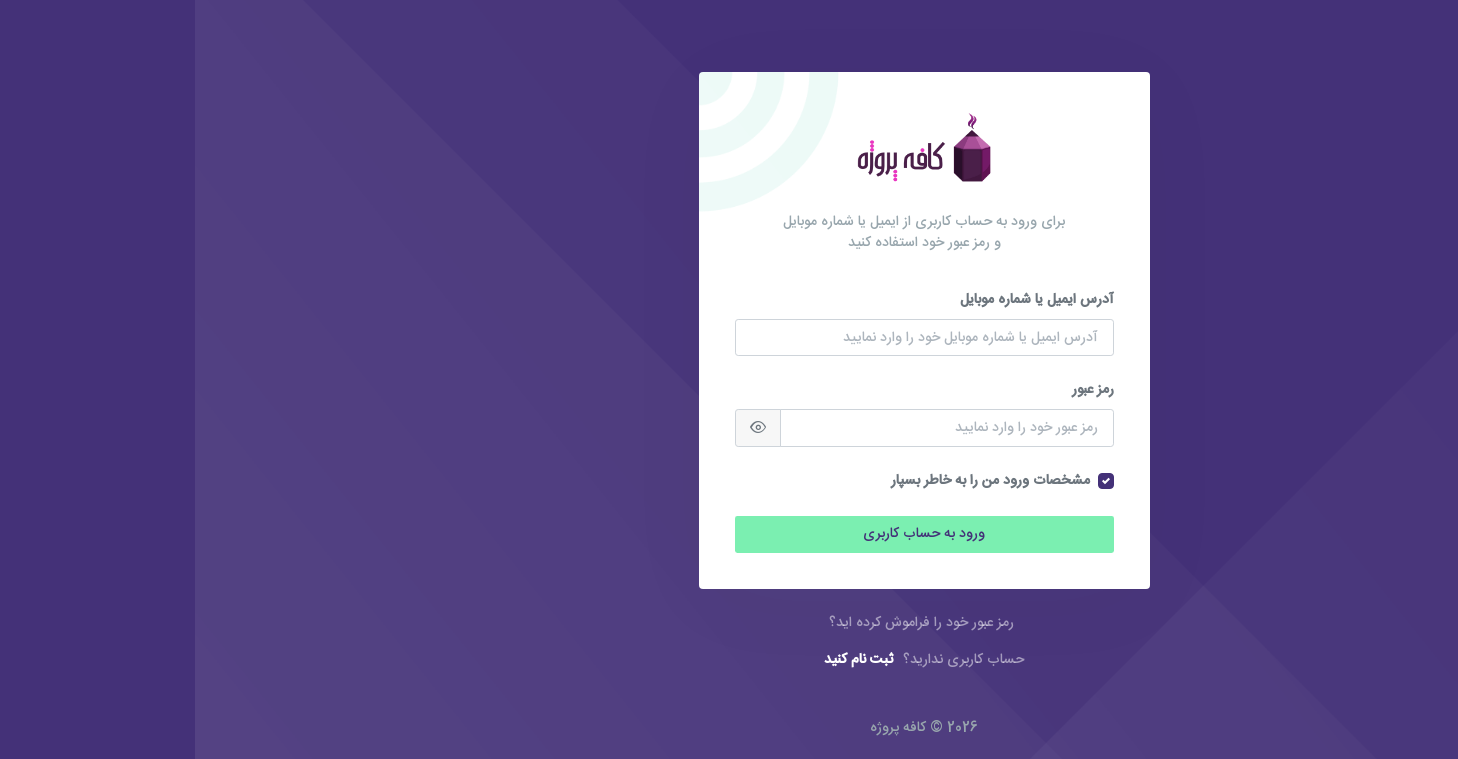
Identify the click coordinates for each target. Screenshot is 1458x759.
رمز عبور (898, 390)
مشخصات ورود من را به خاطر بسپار (795, 481)
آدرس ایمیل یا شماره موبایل (842, 300)
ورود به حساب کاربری (729, 534)
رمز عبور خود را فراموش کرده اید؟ (726, 623)
